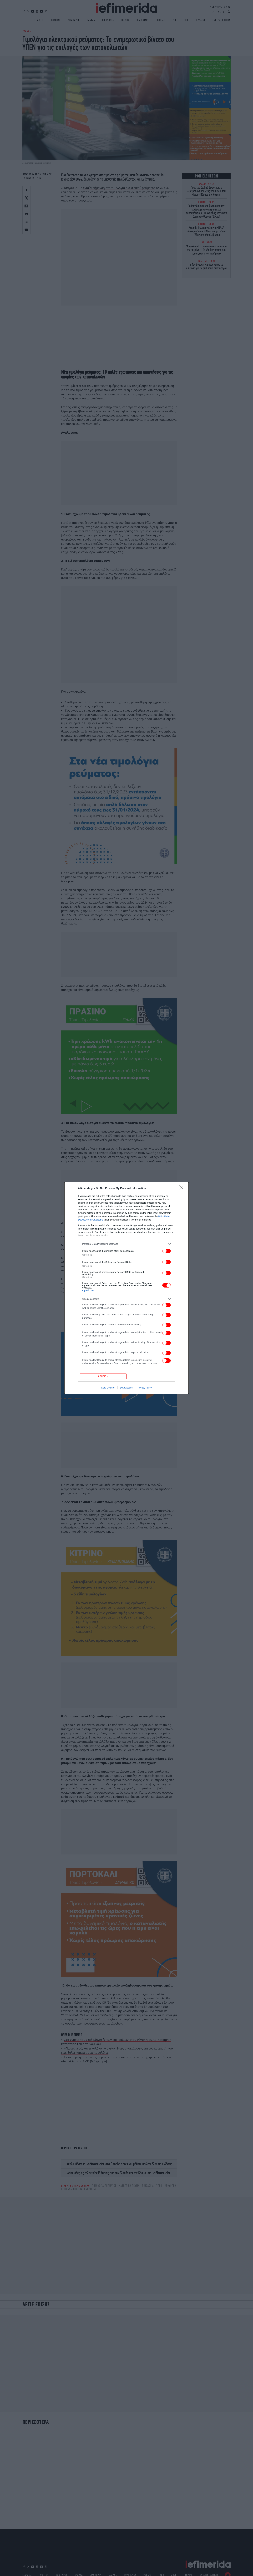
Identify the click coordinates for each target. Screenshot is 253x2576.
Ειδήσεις (103, 2173)
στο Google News (116, 2164)
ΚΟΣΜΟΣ (125, 20)
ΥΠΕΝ (159, 2185)
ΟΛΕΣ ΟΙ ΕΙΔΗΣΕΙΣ (71, 2035)
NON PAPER (74, 20)
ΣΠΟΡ (186, 20)
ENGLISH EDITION (222, 20)
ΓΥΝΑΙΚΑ (200, 20)
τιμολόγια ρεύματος (116, 175)
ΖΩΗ (175, 20)
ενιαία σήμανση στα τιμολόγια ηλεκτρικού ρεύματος (119, 188)
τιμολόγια (148, 2185)
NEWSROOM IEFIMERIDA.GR (37, 174)
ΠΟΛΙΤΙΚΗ (56, 20)
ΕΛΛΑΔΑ (91, 20)
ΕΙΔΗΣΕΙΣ (39, 20)
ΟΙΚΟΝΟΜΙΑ (108, 20)
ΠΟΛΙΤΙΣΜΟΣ (143, 20)
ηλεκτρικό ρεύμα (129, 2185)
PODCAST (160, 20)
